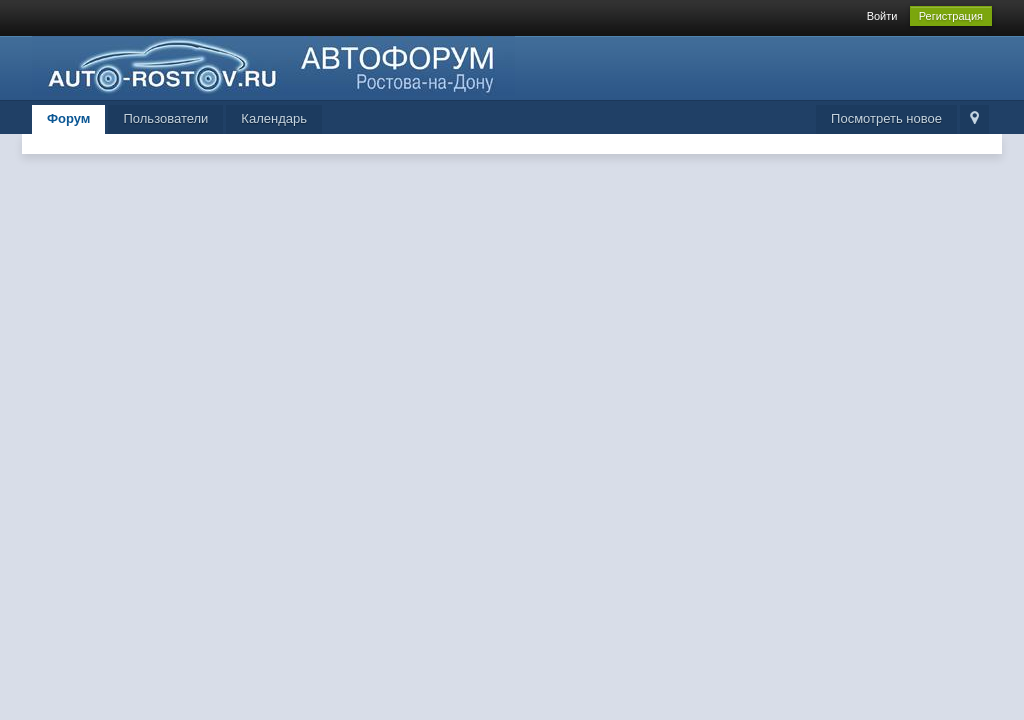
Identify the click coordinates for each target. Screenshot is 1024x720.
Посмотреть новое (886, 118)
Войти (882, 16)
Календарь (274, 118)
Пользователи (165, 118)
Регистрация (951, 16)
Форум (68, 118)
